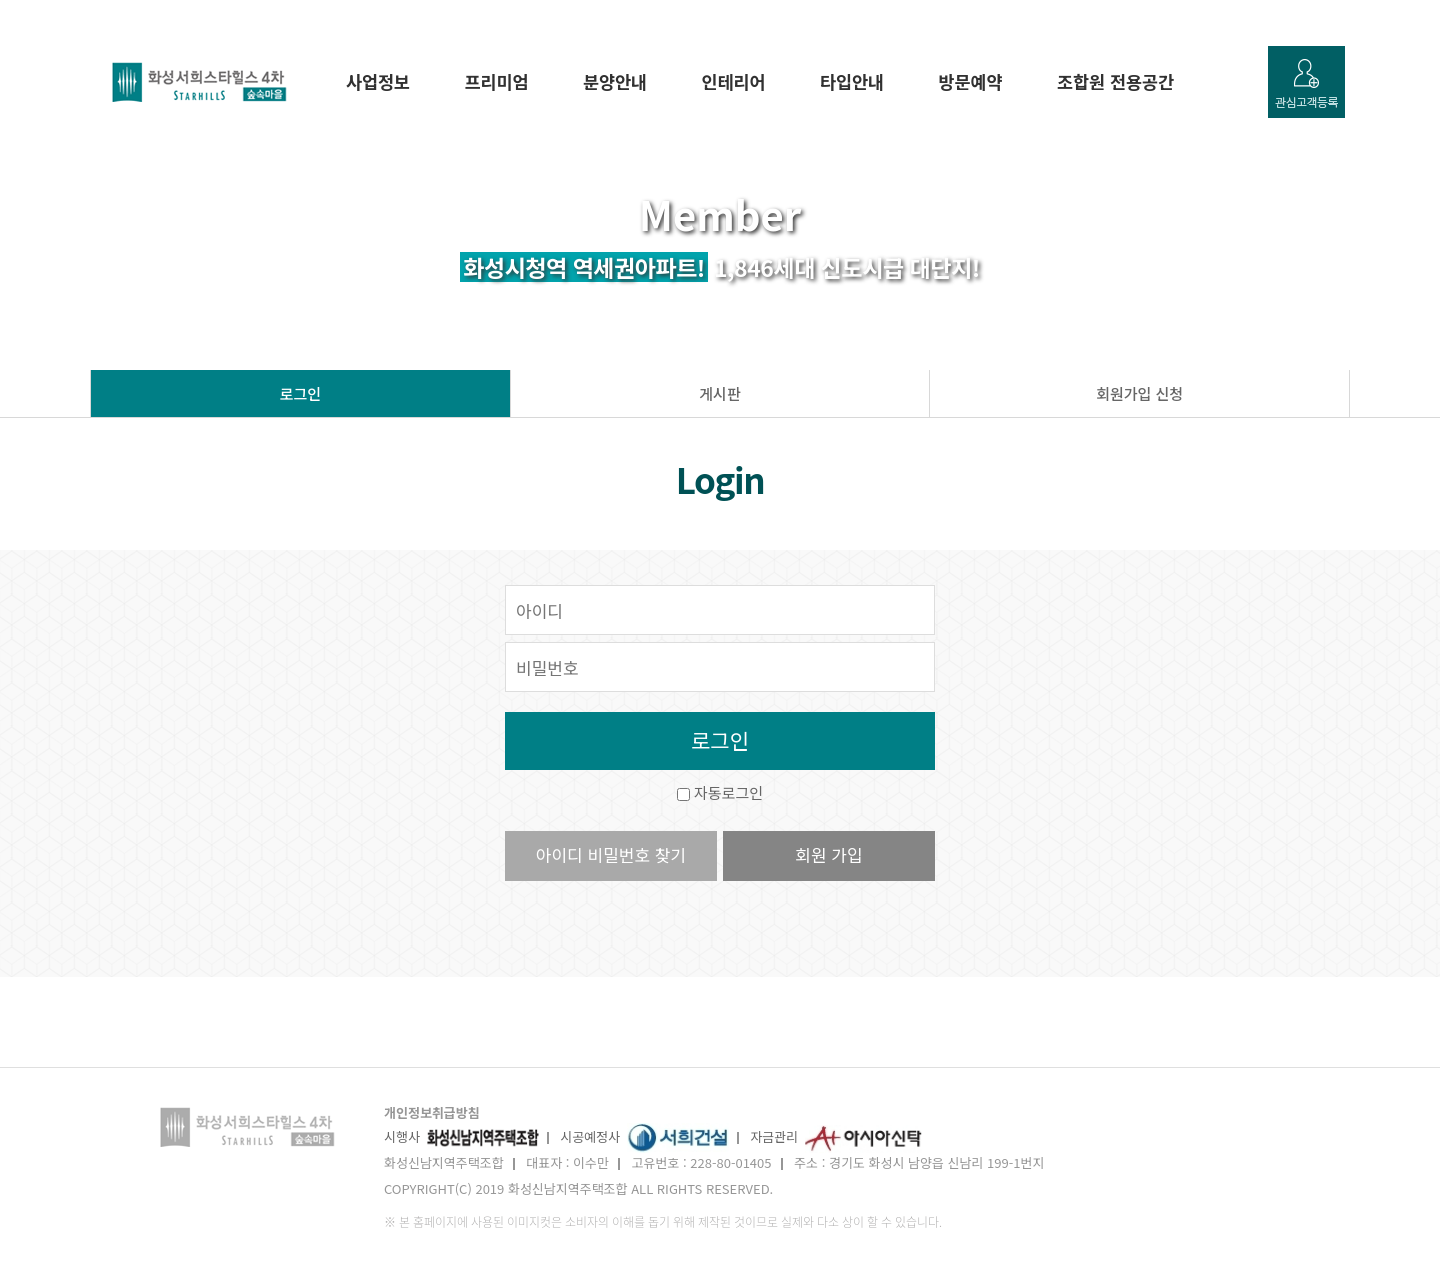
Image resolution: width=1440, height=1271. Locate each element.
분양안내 (615, 81)
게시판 (719, 393)
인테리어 (734, 81)
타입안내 (852, 81)
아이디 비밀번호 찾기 (611, 854)
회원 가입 (828, 854)
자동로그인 (728, 792)
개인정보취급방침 (432, 1112)
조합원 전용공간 (1115, 81)
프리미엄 (497, 81)
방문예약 (971, 81)
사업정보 (378, 81)
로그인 (300, 393)
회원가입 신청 (1139, 393)
